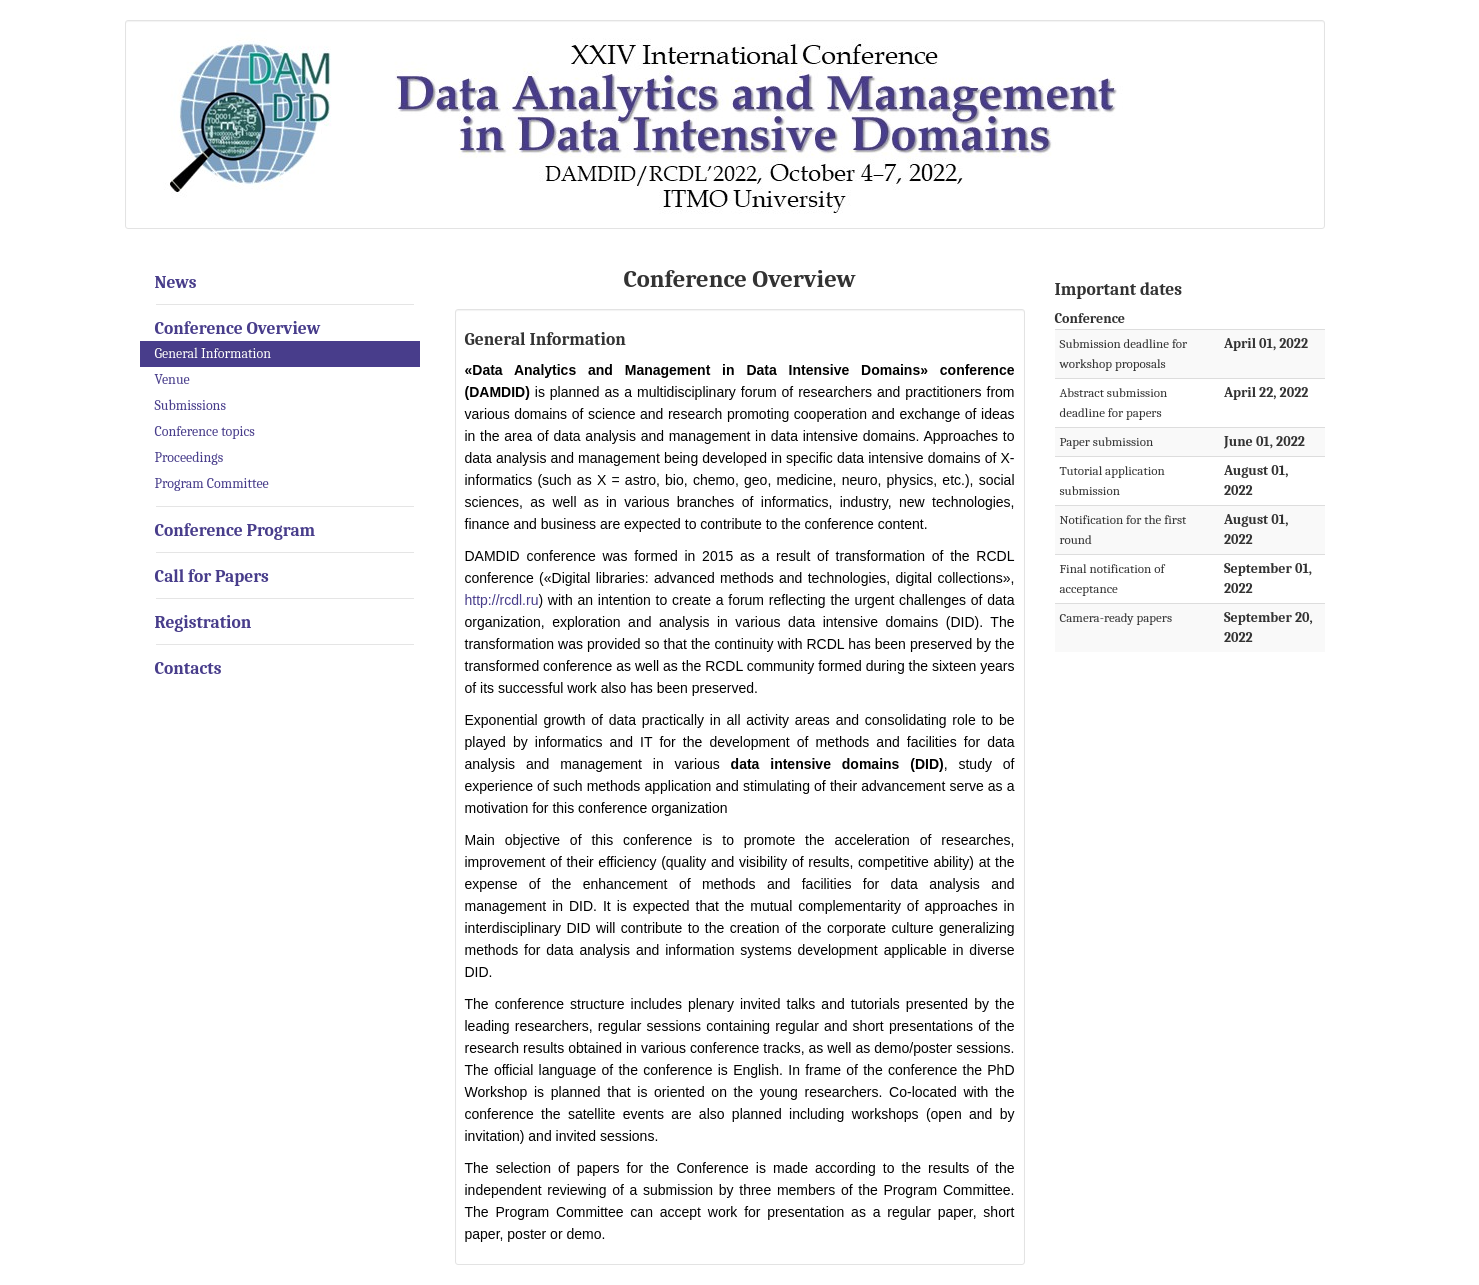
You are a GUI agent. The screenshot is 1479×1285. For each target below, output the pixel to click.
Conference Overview (238, 328)
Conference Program (235, 530)
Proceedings (189, 457)
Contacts (188, 668)
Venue (172, 379)
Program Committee (212, 483)
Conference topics (205, 431)
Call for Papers (212, 576)
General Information (213, 353)
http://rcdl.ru (502, 600)
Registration (203, 622)
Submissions (190, 405)
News (176, 282)
